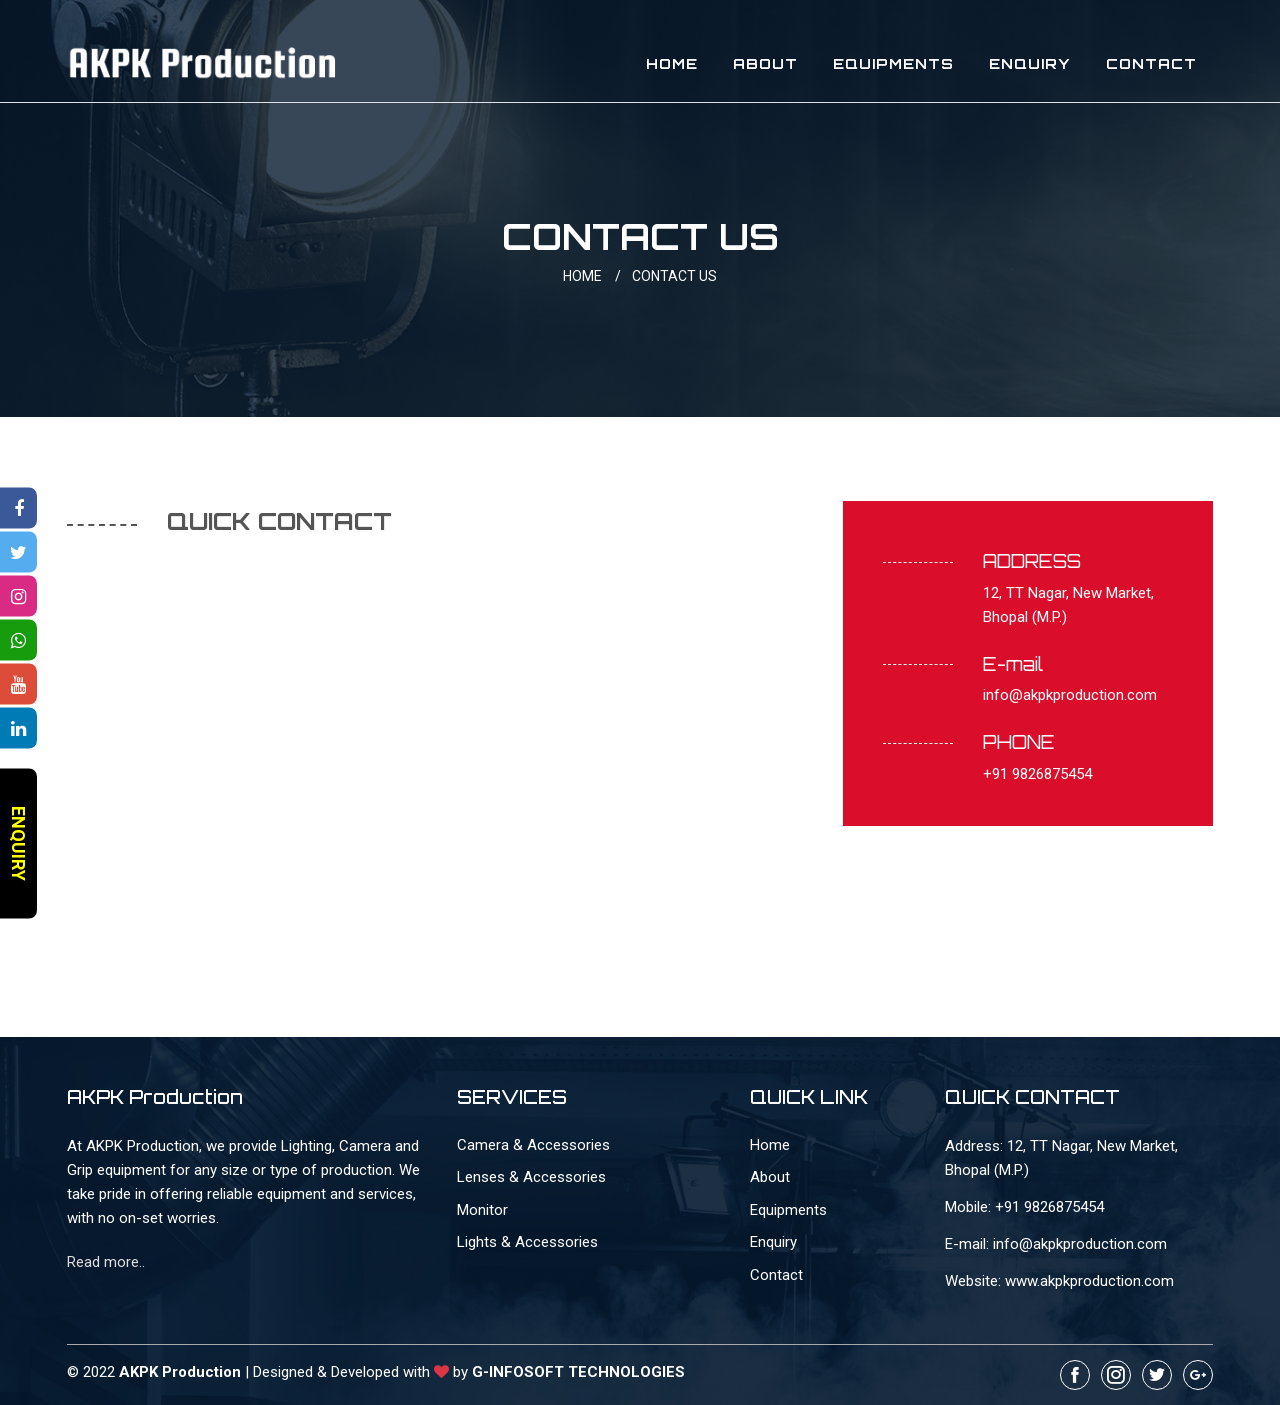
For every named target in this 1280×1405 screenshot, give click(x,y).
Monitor (482, 1210)
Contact (1151, 63)
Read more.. (106, 1262)
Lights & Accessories (527, 1242)
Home (672, 63)
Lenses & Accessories (531, 1177)
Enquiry (1030, 63)
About (765, 63)
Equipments (893, 63)
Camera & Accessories (533, 1145)
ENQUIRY (18, 843)
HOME (596, 276)
